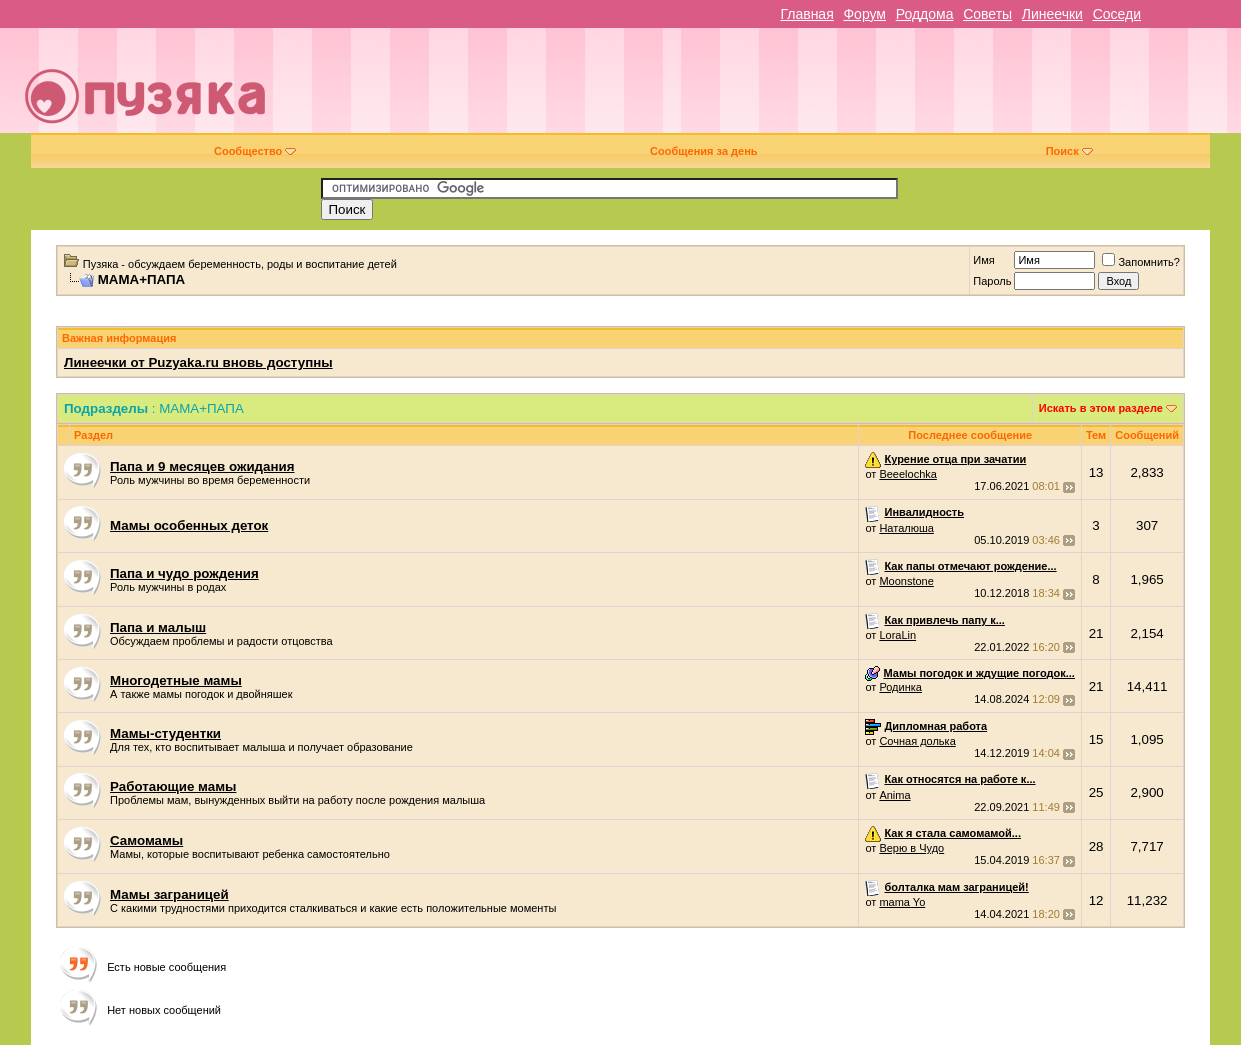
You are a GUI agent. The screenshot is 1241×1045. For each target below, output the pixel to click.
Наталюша (906, 528)
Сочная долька (917, 741)
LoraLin (897, 635)
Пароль (992, 281)
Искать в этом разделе (1101, 408)
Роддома (925, 14)
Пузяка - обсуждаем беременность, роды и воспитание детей (240, 264)
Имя (983, 260)
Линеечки (1052, 14)
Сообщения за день (703, 151)
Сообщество (255, 151)
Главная (806, 14)
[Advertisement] (762, 88)
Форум (864, 14)
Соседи (1117, 14)
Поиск (1069, 151)
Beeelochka (908, 474)
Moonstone (906, 581)
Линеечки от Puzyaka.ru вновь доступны (198, 362)
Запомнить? (1141, 262)
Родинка (900, 687)
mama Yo (902, 902)
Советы (987, 14)
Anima (894, 795)
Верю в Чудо (911, 848)
